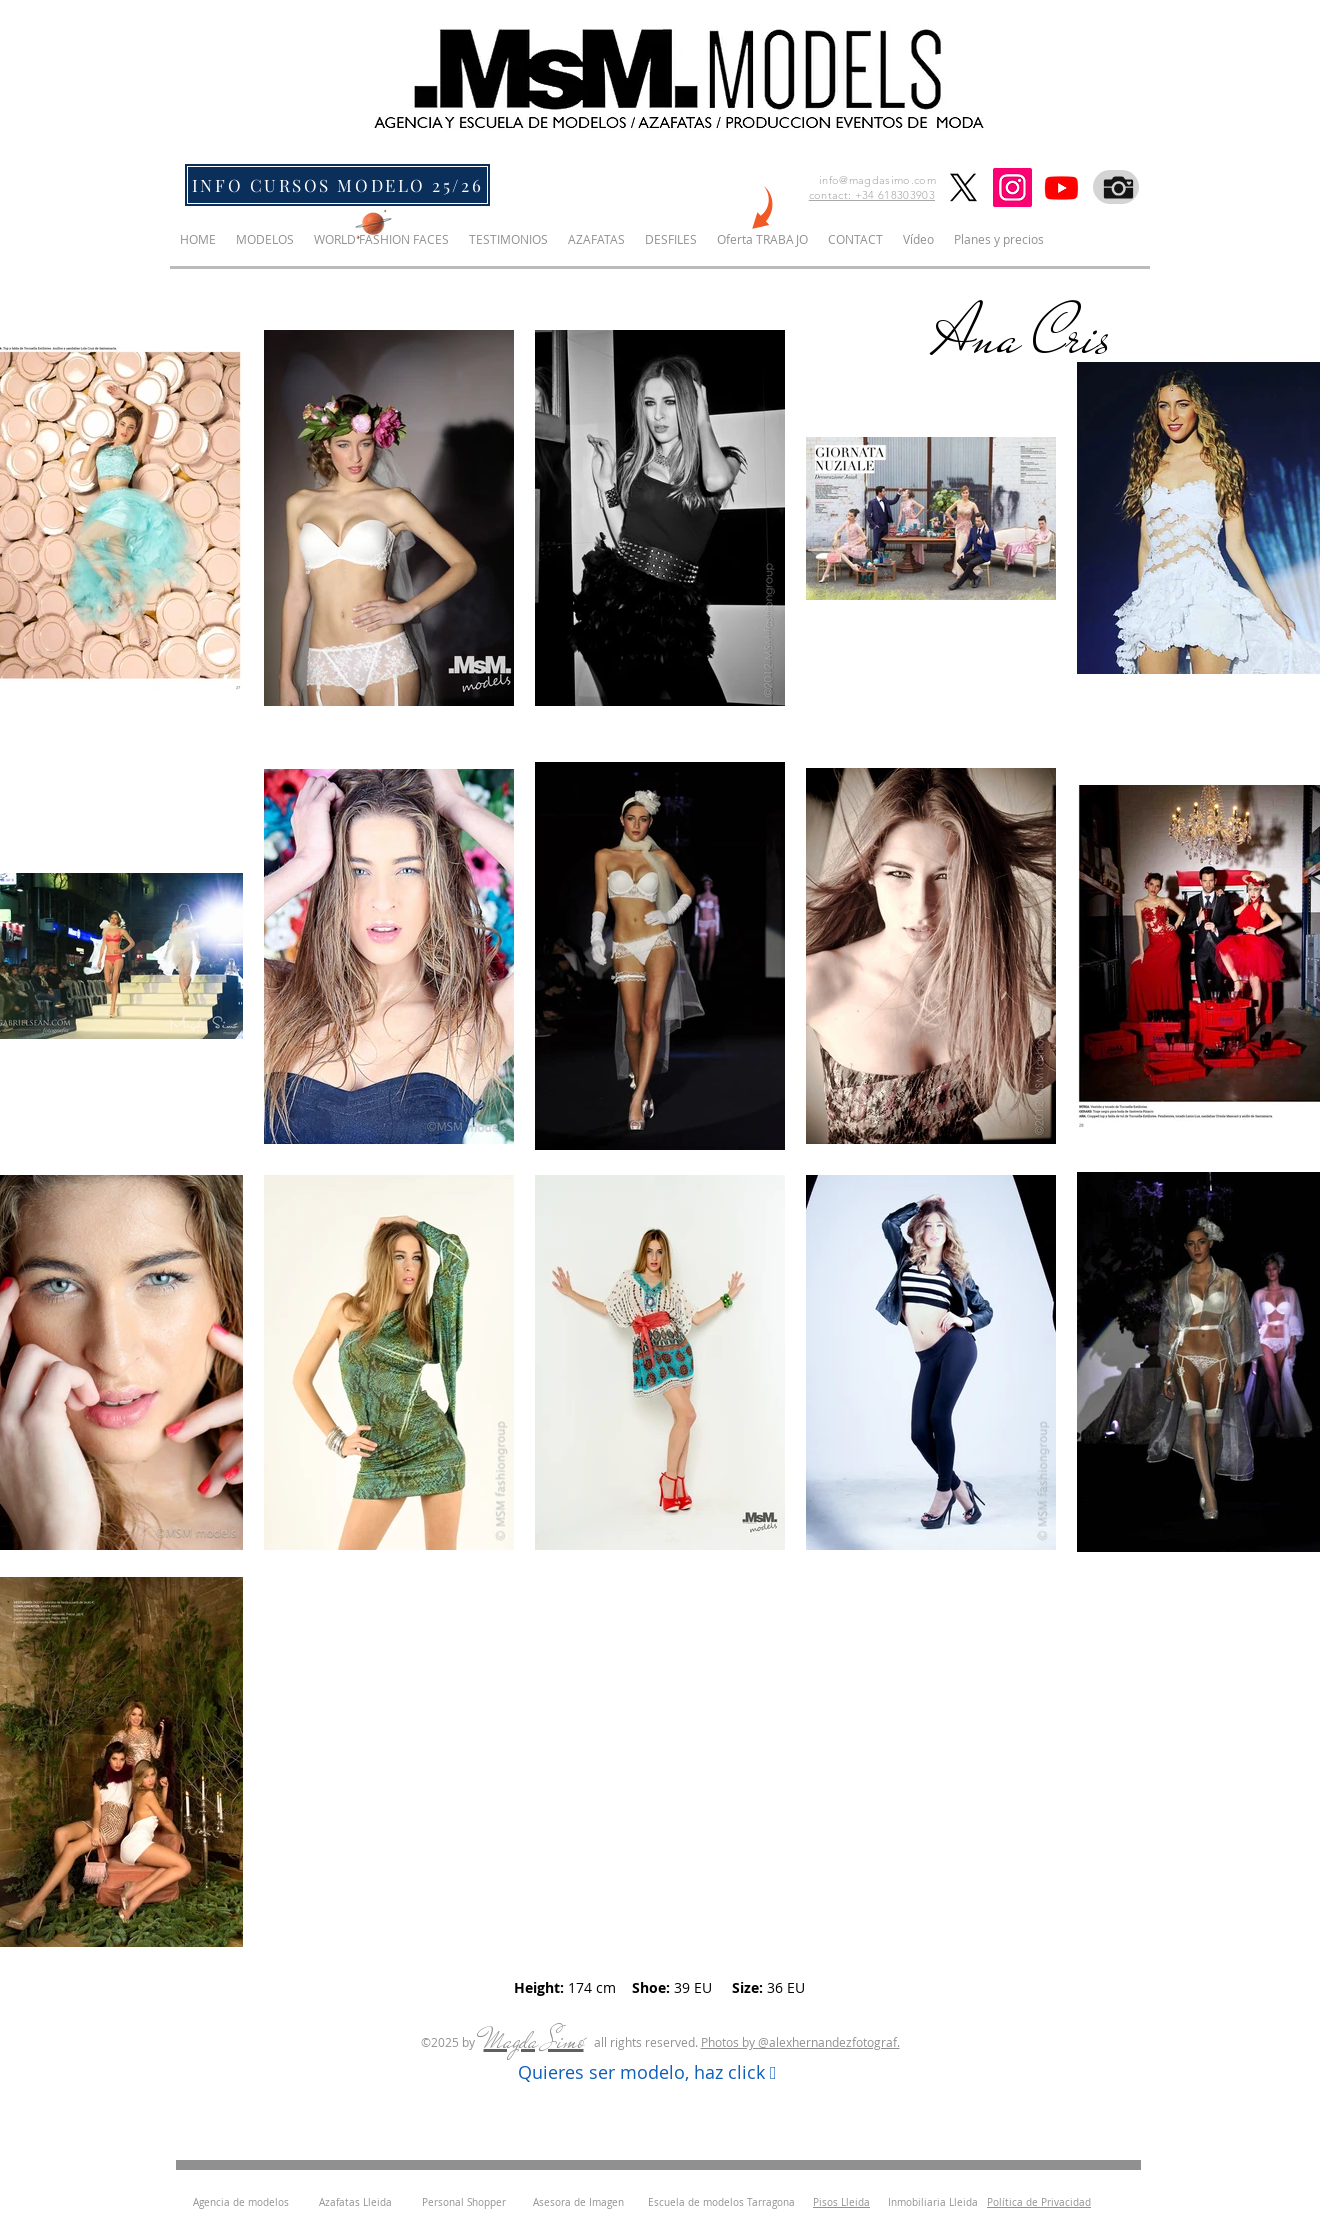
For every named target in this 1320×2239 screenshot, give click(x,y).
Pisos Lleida (841, 2202)
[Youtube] (1061, 187)
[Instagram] (1012, 187)
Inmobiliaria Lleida (933, 2202)
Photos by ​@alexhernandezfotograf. (800, 2042)
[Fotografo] (1116, 187)
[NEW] (761, 210)
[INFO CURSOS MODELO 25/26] (337, 185)
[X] (963, 187)
